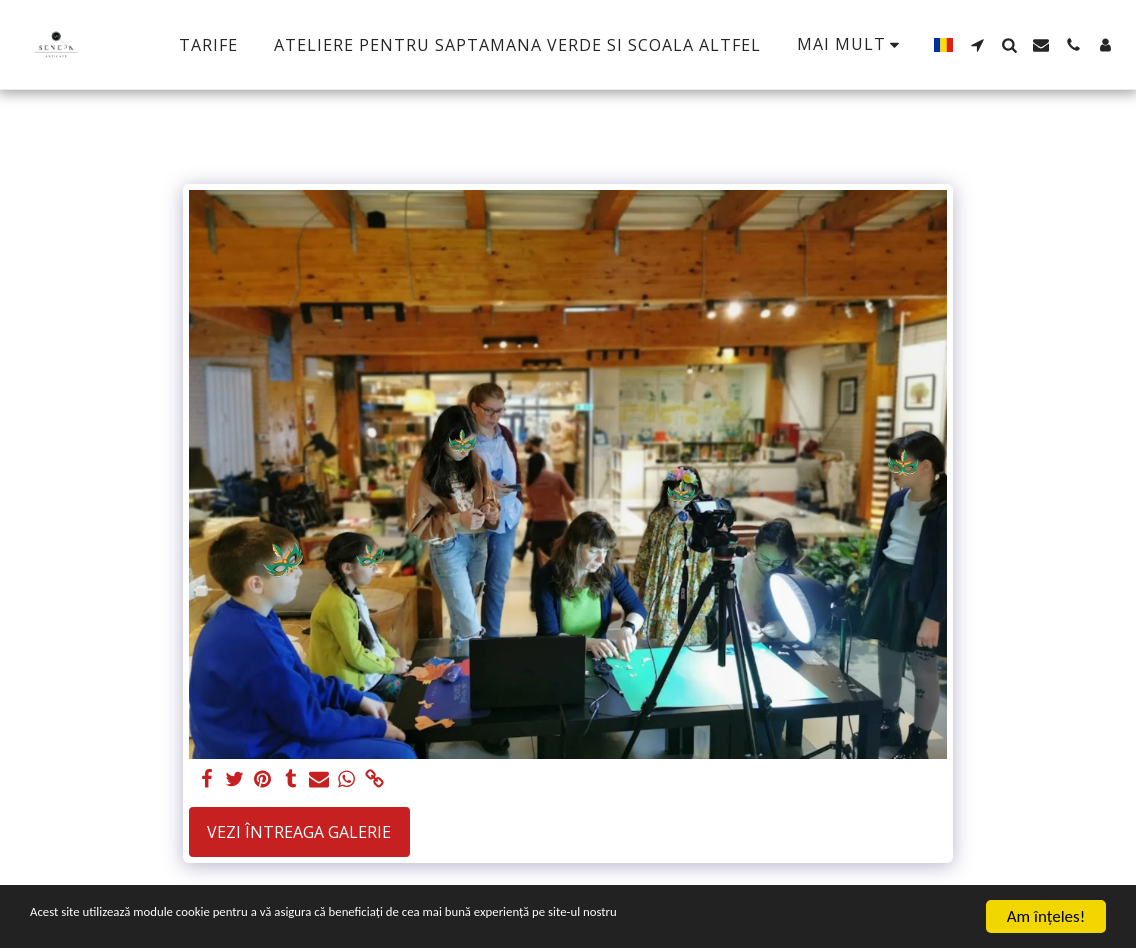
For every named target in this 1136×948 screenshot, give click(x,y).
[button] (977, 45)
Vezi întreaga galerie (299, 832)
